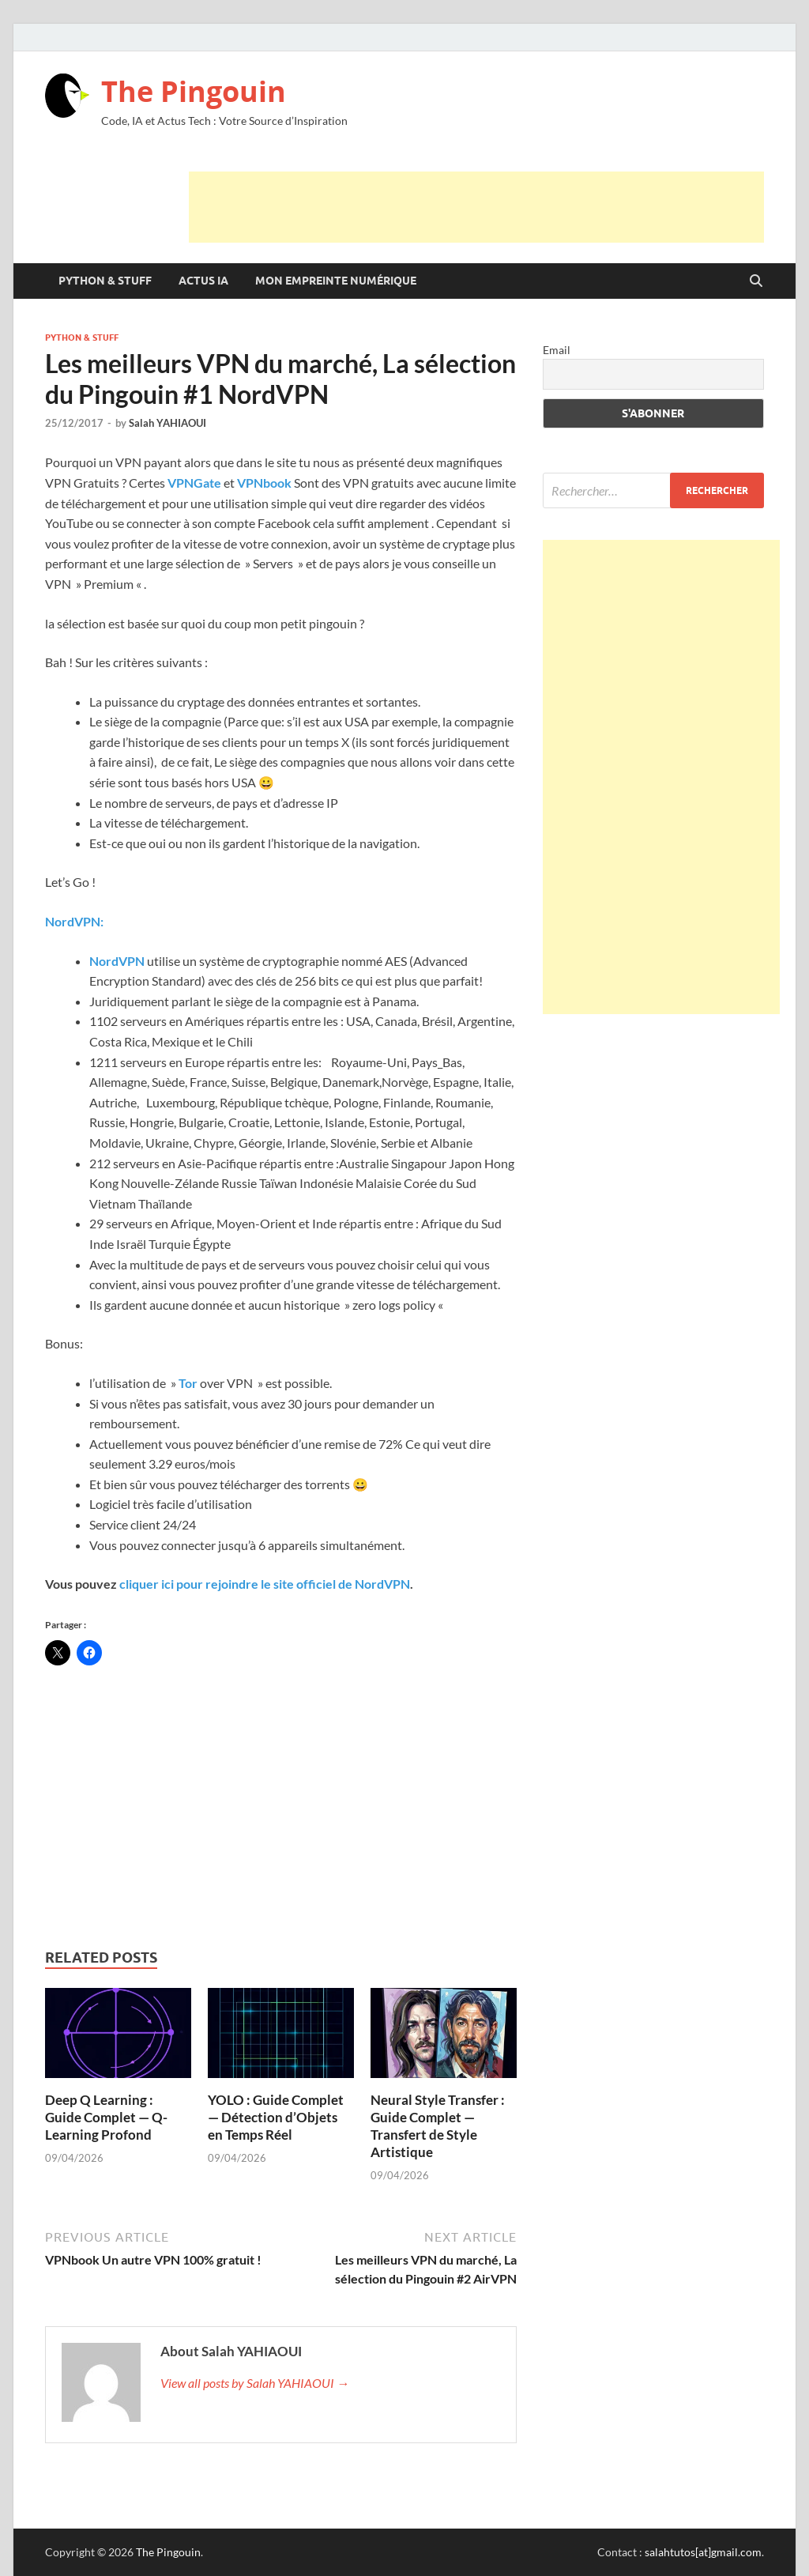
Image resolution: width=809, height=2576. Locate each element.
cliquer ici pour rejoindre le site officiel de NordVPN (263, 1583)
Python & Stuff (105, 280)
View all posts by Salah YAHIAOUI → (254, 2382)
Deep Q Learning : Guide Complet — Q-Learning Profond (106, 2117)
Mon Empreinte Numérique (335, 280)
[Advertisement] (476, 207)
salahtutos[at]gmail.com (703, 2552)
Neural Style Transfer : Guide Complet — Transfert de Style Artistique (438, 2125)
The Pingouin (193, 91)
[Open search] (756, 281)
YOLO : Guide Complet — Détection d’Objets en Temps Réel (276, 2117)
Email (556, 349)
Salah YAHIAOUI (167, 423)
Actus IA (203, 280)
